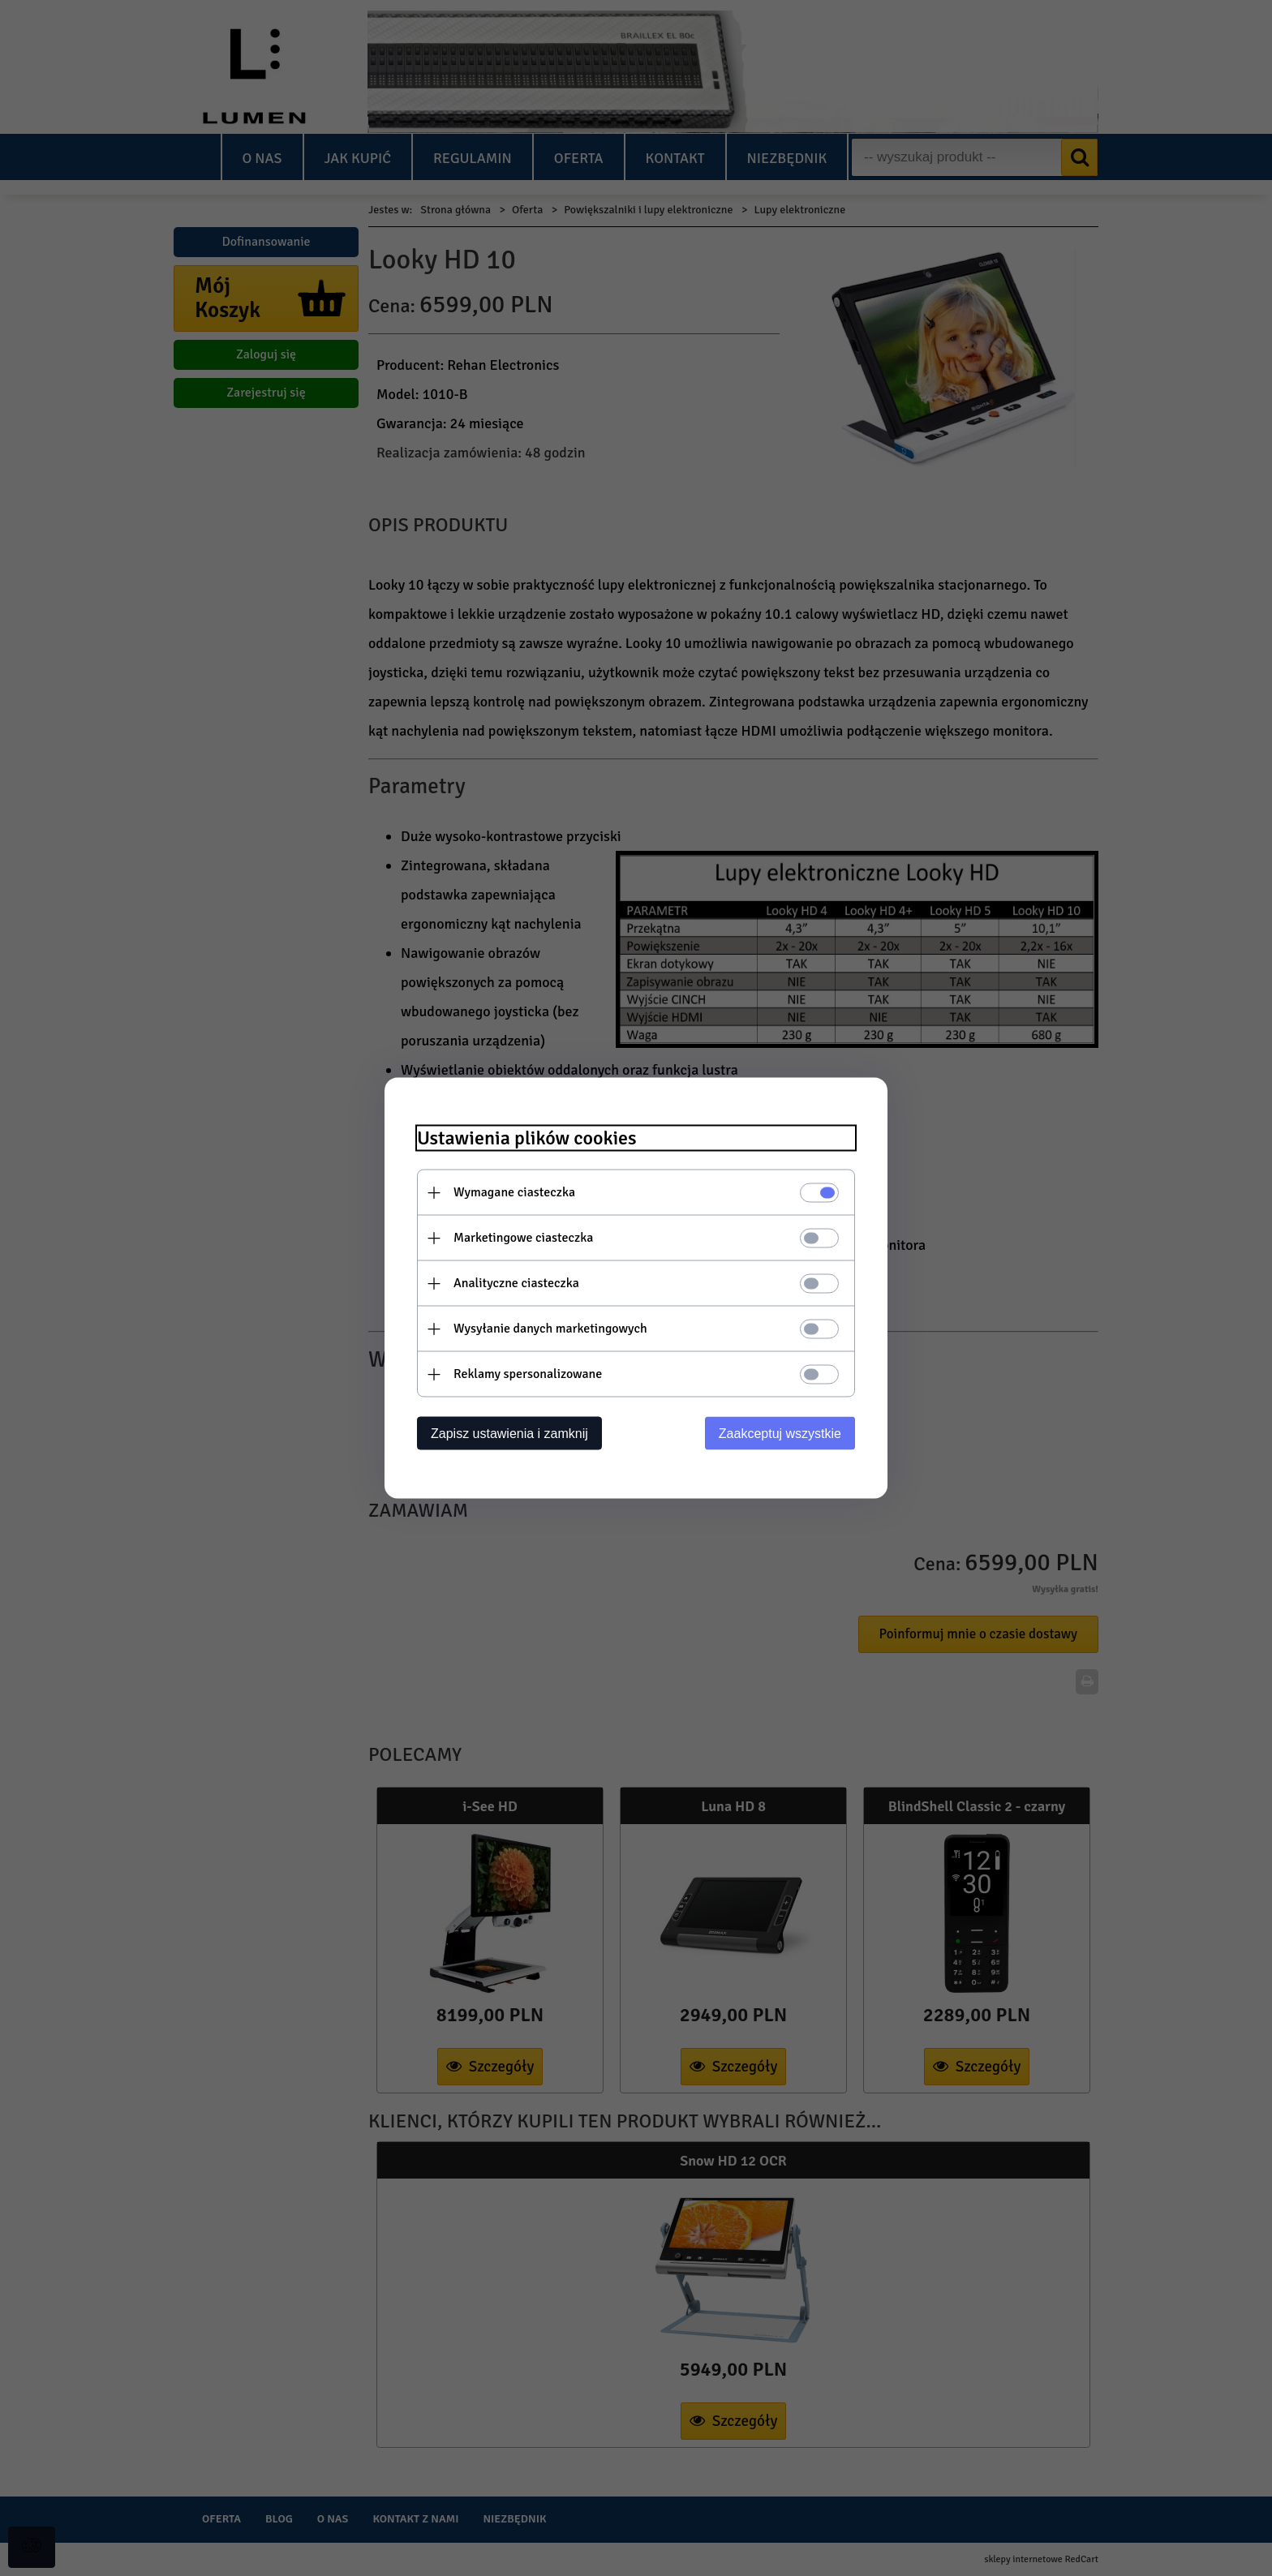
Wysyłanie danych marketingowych (550, 1328)
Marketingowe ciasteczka (523, 1238)
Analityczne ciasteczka (516, 1283)
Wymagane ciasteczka (514, 1192)
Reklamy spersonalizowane (527, 1374)
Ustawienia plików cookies (527, 1138)
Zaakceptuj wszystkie (780, 1433)
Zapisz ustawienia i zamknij (509, 1433)
